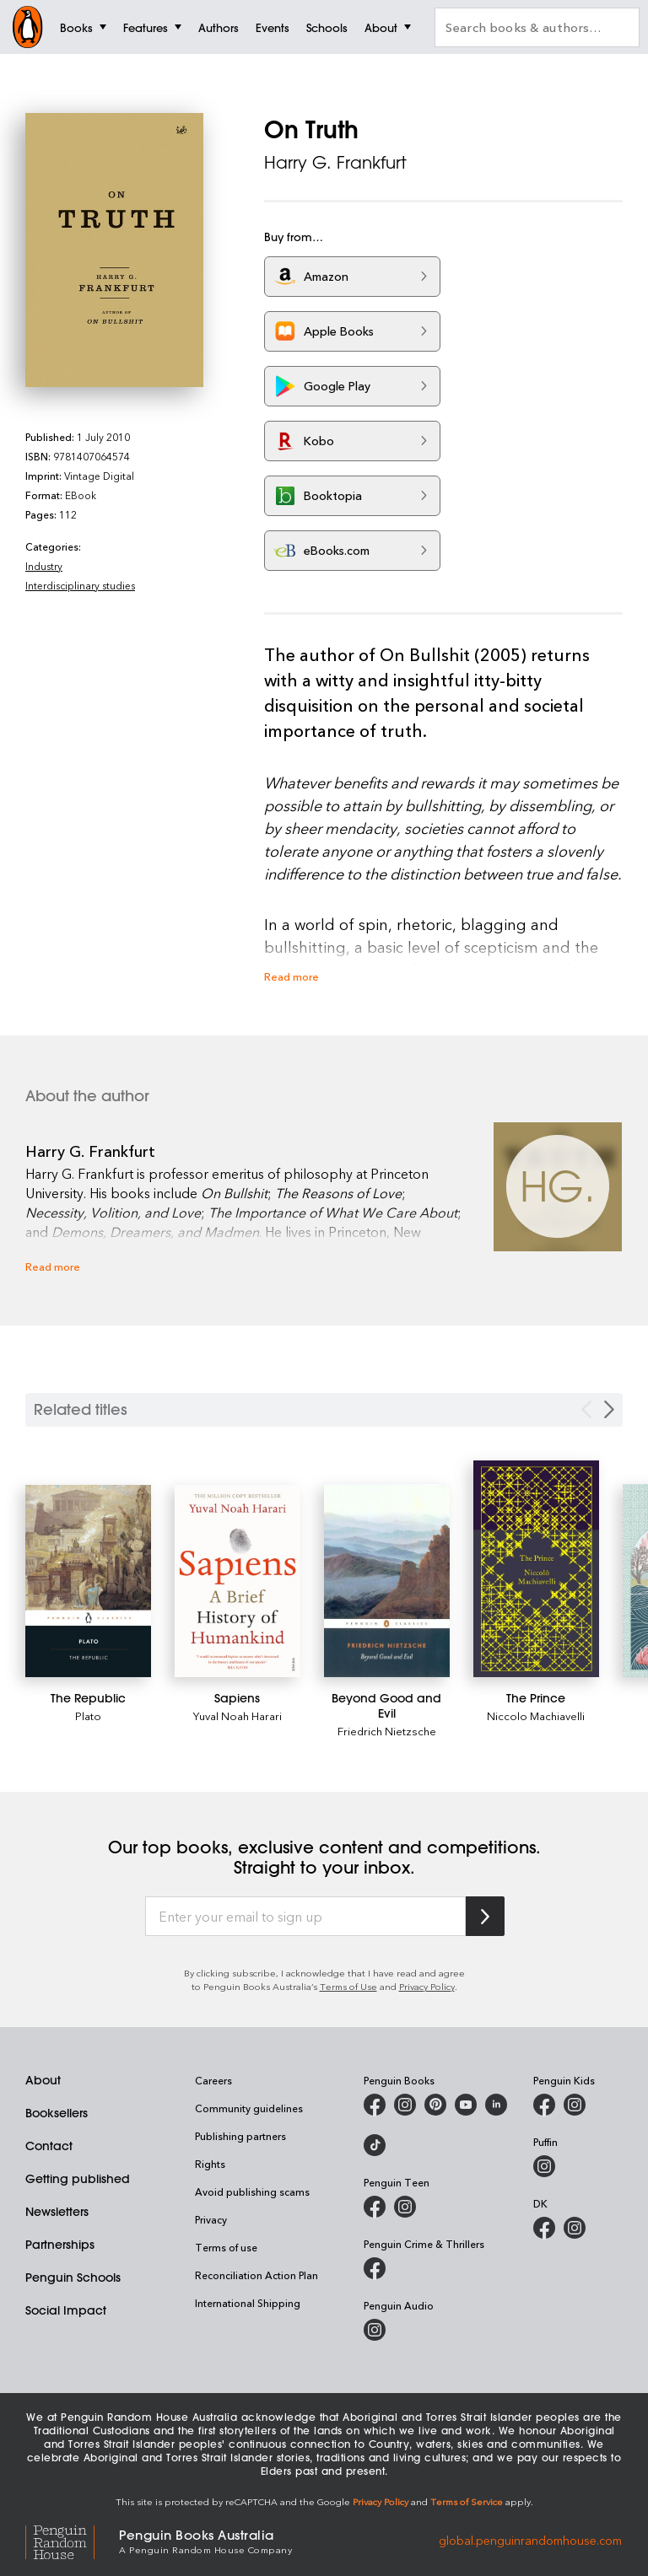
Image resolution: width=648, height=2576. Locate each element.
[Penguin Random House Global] (72, 2540)
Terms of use (226, 2247)
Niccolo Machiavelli (536, 1715)
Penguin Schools (73, 2277)
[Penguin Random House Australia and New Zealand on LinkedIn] (496, 2105)
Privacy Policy (427, 1986)
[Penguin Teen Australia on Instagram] (405, 2207)
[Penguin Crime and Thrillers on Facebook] (375, 2268)
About (43, 2080)
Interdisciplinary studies (80, 585)
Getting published (77, 2178)
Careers (213, 2080)
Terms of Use (348, 1986)
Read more (291, 976)
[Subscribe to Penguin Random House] (485, 1916)
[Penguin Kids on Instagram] (575, 2105)
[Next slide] (609, 1409)
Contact (49, 2146)
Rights (210, 2163)
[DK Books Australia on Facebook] (544, 2228)
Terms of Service (466, 2501)
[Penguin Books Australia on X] (435, 2105)
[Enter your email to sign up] (305, 1916)
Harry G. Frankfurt (335, 162)
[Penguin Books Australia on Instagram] (405, 2105)
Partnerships (59, 2244)
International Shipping (247, 2302)
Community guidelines (249, 2108)
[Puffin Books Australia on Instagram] (544, 2166)
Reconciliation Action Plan (256, 2275)
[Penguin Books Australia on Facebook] (375, 2105)
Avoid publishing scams (252, 2191)
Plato (88, 1715)
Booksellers (56, 2113)
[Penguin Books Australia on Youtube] (466, 2105)
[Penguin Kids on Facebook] (544, 2105)
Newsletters (57, 2211)
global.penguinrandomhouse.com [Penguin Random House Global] (530, 2540)
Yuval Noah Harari (237, 1715)
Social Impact (65, 2310)
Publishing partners (240, 2135)
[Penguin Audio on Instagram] (375, 2330)
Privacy (211, 2219)
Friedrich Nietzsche (387, 1731)
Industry (43, 565)
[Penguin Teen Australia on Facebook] (375, 2207)
